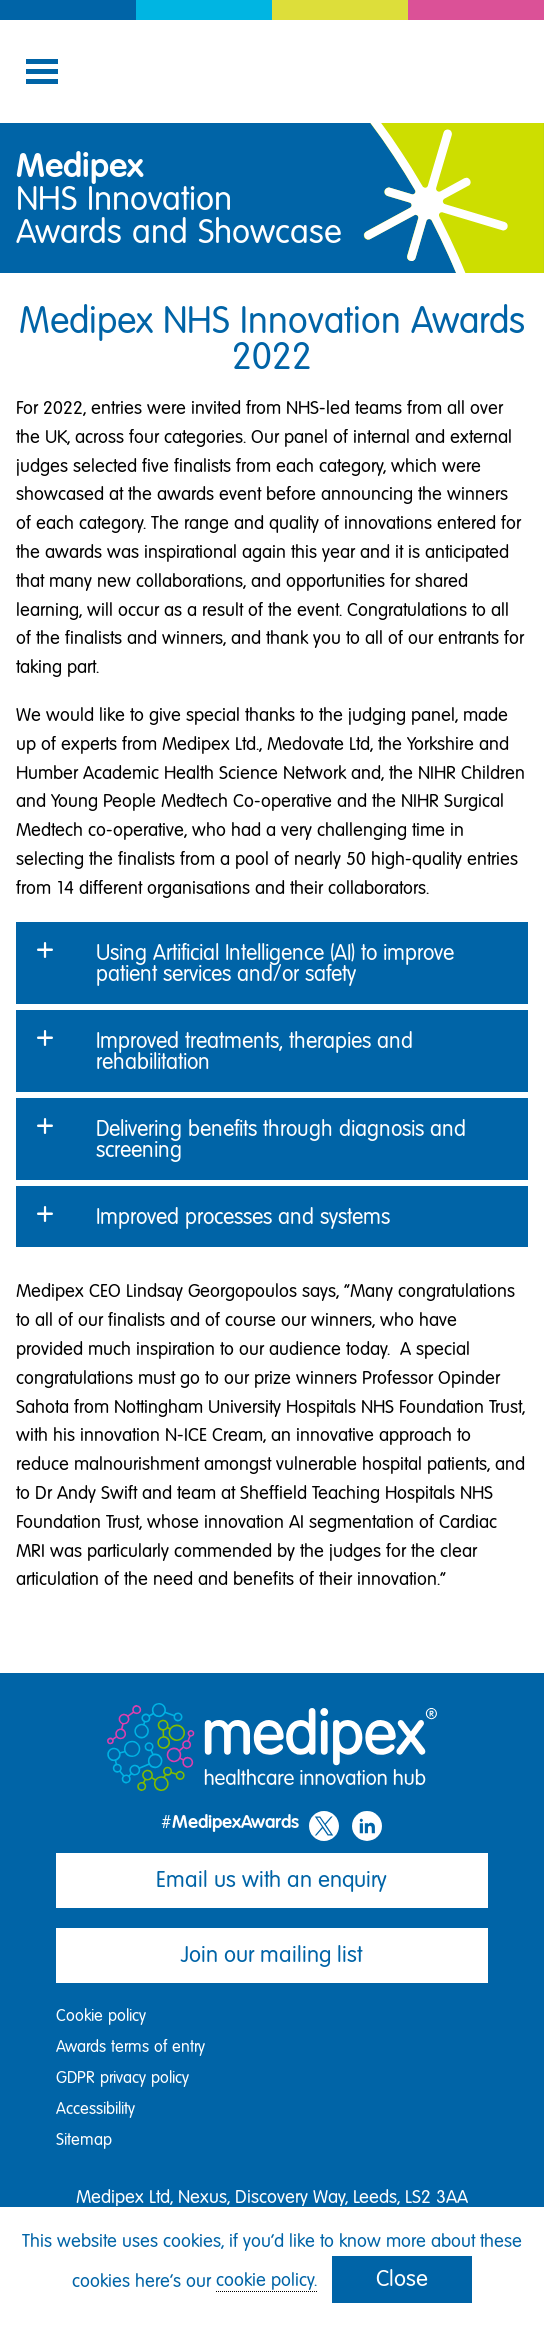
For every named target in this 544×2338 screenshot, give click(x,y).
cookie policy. (266, 2280)
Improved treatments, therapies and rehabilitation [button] (254, 1051)
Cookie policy (101, 2015)
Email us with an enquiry (271, 1879)
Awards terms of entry (130, 2046)
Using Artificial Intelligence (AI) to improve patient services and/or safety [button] (275, 963)
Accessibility (95, 2108)
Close (402, 2278)
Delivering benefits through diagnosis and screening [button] (281, 1139)
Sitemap (84, 2139)
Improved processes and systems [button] (243, 1216)
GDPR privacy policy (122, 2077)
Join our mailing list (271, 1954)
